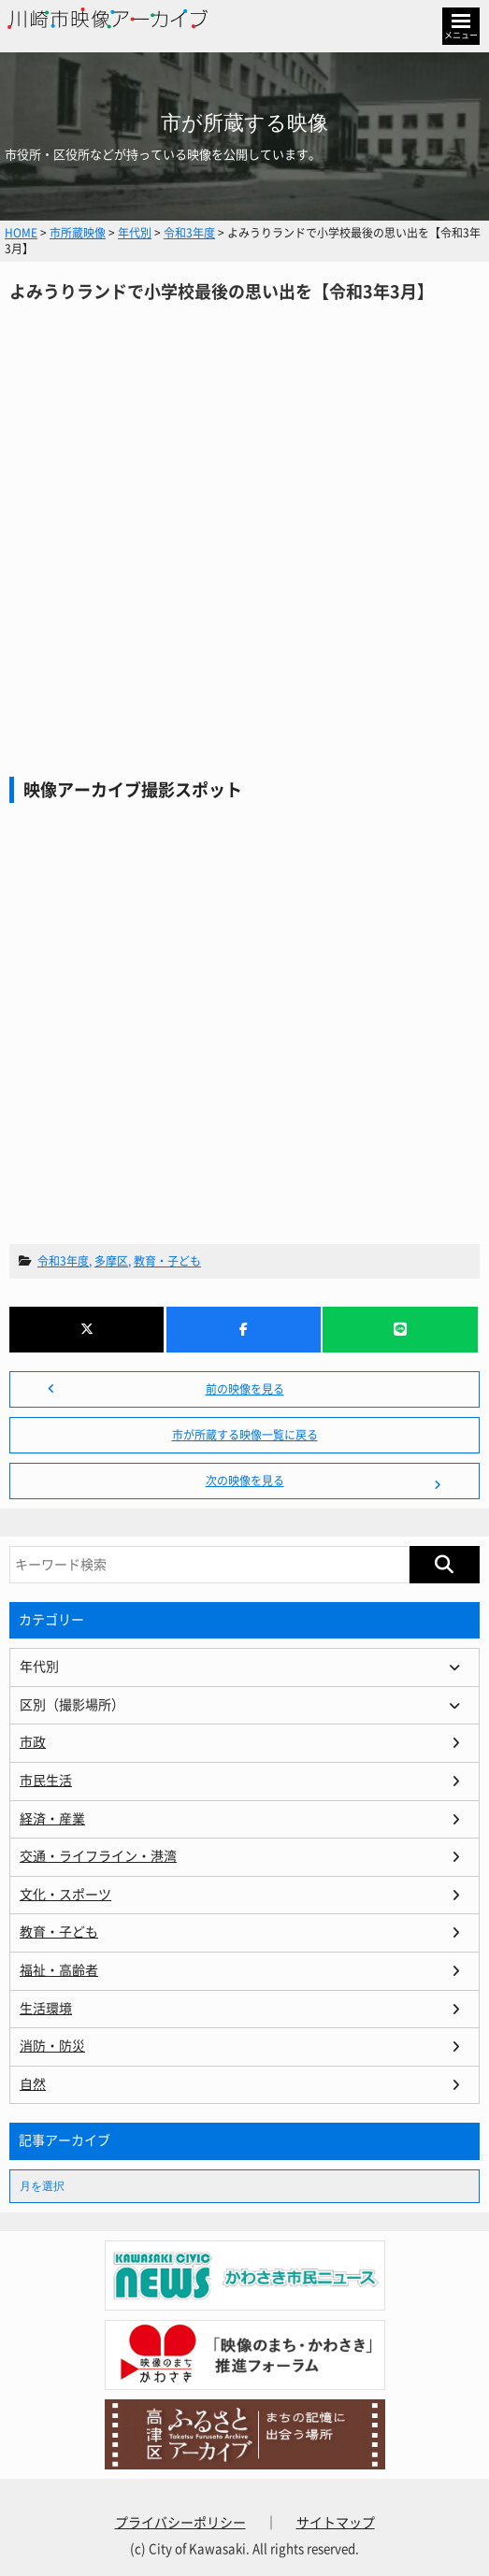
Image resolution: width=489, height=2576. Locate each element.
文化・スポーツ (65, 1894)
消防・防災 (52, 2046)
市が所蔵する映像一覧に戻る (245, 1434)
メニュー (461, 35)
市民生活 (46, 1780)
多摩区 (111, 1261)
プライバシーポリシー (180, 2522)
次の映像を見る (245, 1480)
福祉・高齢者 (59, 1970)
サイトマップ (335, 2522)
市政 (33, 1742)
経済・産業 (52, 1818)
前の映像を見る (245, 1389)
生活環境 (46, 2008)
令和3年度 (63, 1261)
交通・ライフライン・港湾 (98, 1856)
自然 (33, 2084)
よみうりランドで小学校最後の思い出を (244, 500)
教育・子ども (167, 1261)
